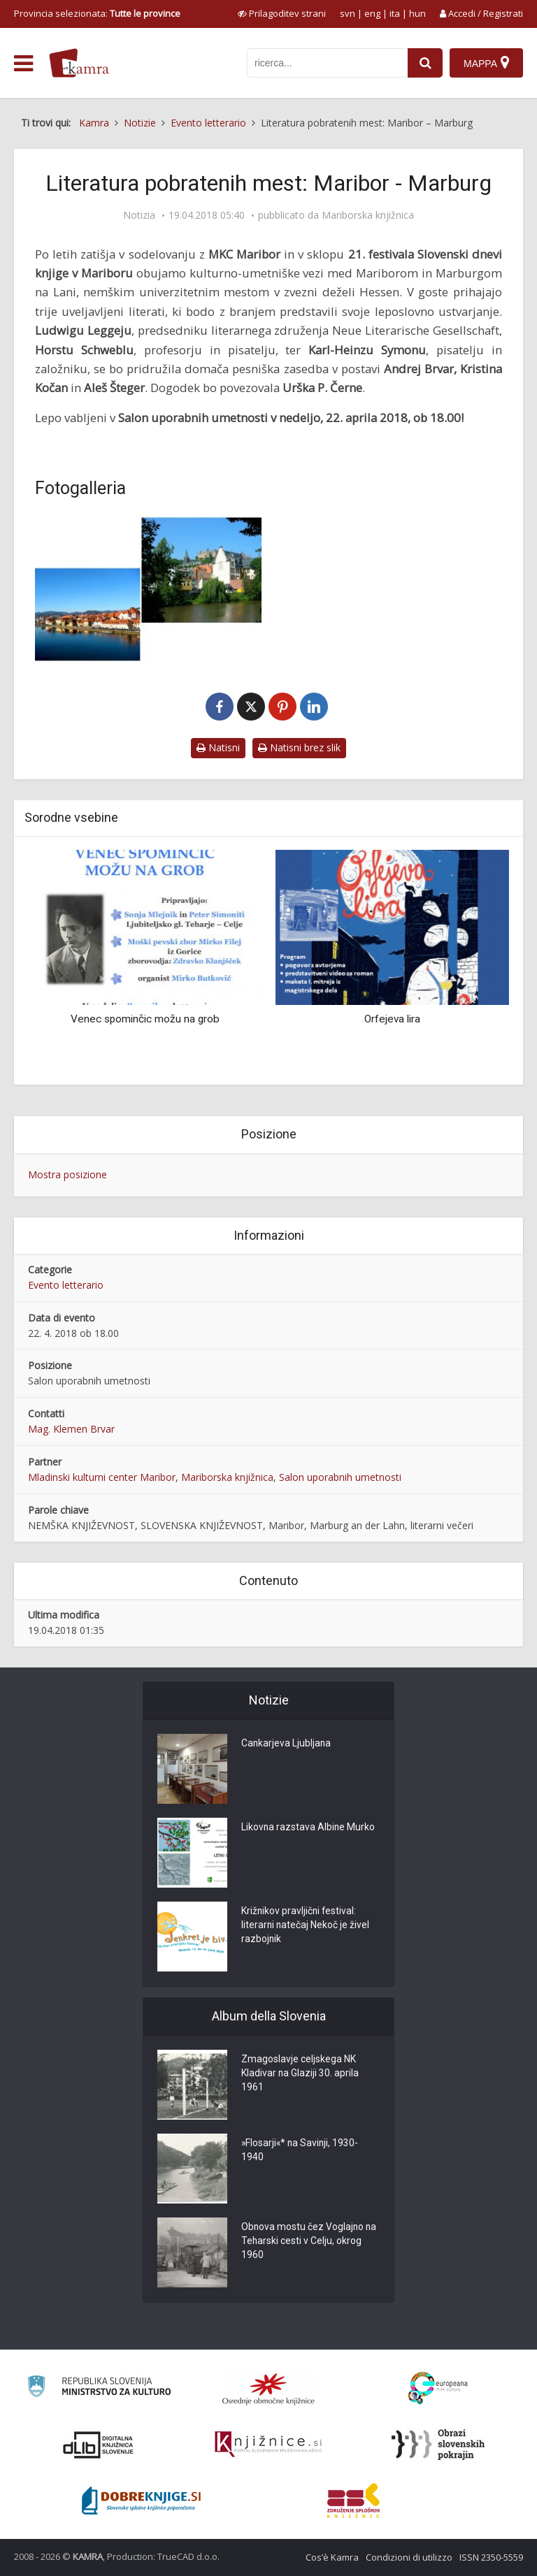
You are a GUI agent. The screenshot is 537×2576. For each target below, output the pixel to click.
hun (417, 13)
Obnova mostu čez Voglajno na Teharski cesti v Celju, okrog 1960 (309, 2242)
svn (347, 13)
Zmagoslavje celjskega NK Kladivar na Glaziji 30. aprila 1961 (300, 2074)
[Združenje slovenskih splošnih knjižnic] (268, 2445)
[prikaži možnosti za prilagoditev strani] (282, 13)
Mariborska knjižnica (368, 215)
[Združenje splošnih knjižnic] (353, 2500)
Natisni (218, 747)
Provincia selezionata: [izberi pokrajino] (97, 13)
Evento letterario (65, 1284)
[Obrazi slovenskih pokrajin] (438, 2444)
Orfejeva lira (392, 1019)
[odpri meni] (23, 63)
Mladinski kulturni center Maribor (102, 1477)
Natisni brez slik (299, 747)
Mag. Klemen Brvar (71, 1428)
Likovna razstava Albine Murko (308, 1828)
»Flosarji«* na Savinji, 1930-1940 (301, 2151)
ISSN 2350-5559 (491, 2557)
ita (394, 13)
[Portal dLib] (98, 2444)
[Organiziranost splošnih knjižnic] (268, 2388)
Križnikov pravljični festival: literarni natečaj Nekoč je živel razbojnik (306, 1926)
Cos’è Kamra (332, 2557)
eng (372, 13)
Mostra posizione (67, 1174)
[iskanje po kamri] (327, 63)
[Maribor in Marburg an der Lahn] (148, 589)
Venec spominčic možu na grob (145, 1019)
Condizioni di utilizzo (409, 2557)
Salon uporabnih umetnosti (340, 1477)
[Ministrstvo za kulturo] (99, 2388)
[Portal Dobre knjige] (141, 2501)
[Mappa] (486, 63)
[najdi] (425, 63)
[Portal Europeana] (438, 2388)
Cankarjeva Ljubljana (286, 1744)
